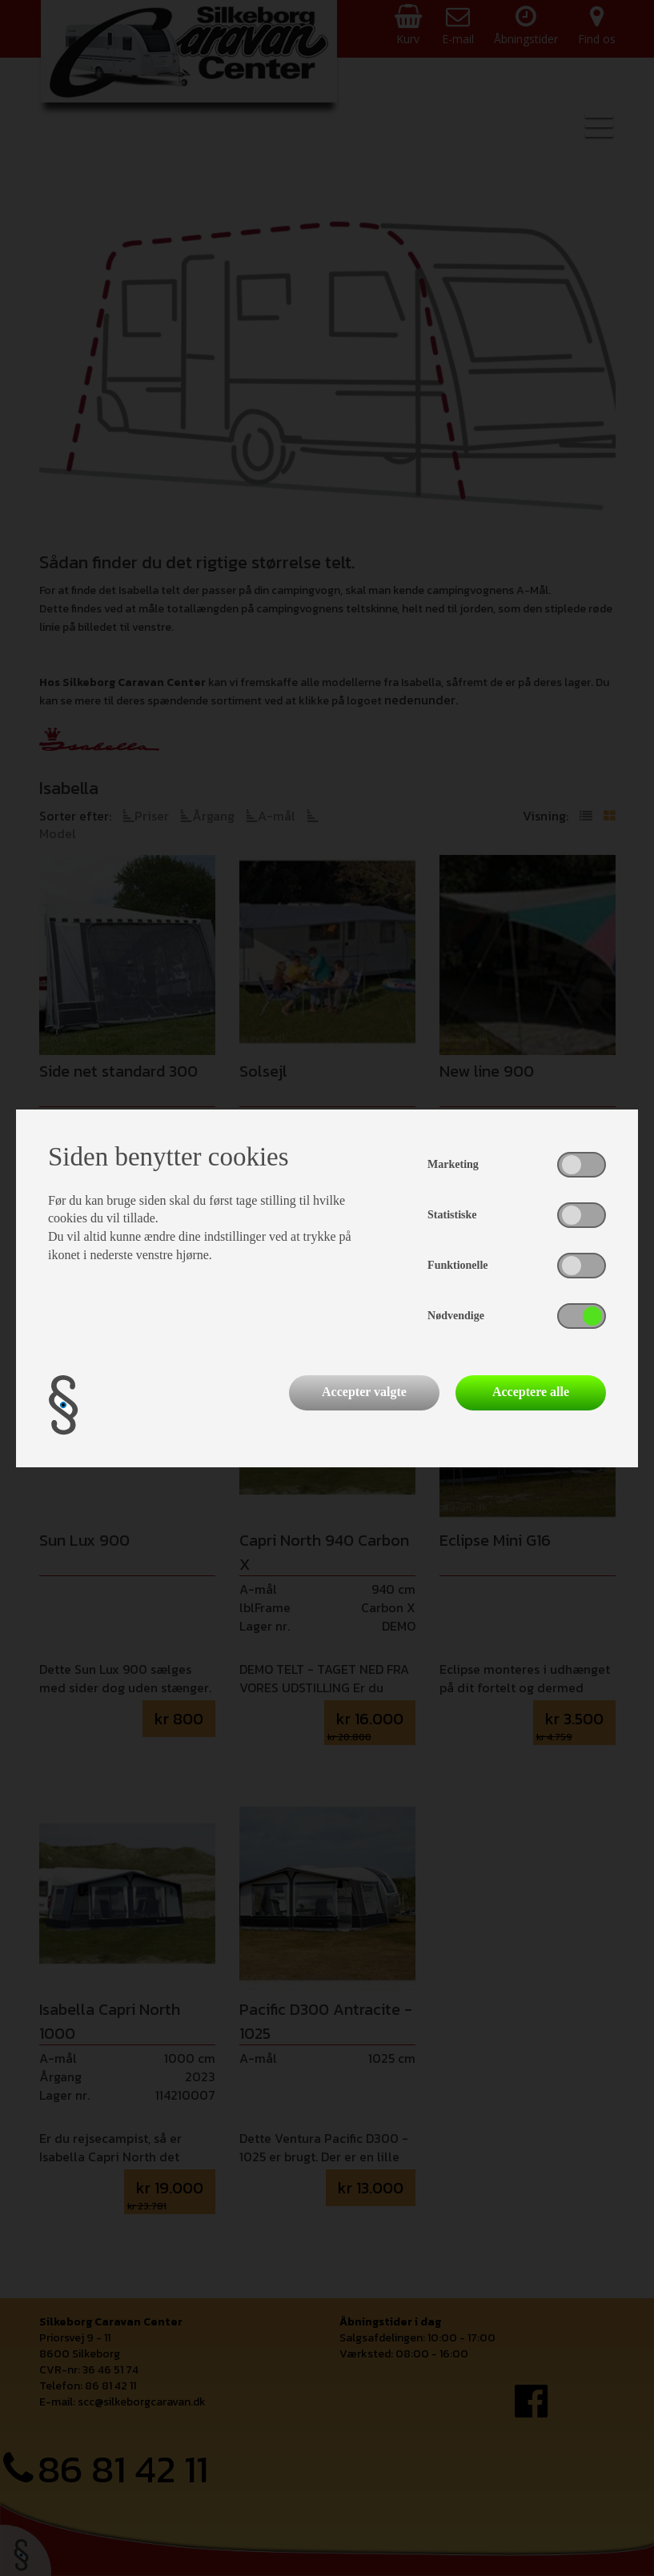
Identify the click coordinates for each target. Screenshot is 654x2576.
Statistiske (451, 1215)
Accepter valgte (364, 1391)
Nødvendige (455, 1316)
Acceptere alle (530, 1391)
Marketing (453, 1164)
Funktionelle (457, 1265)
